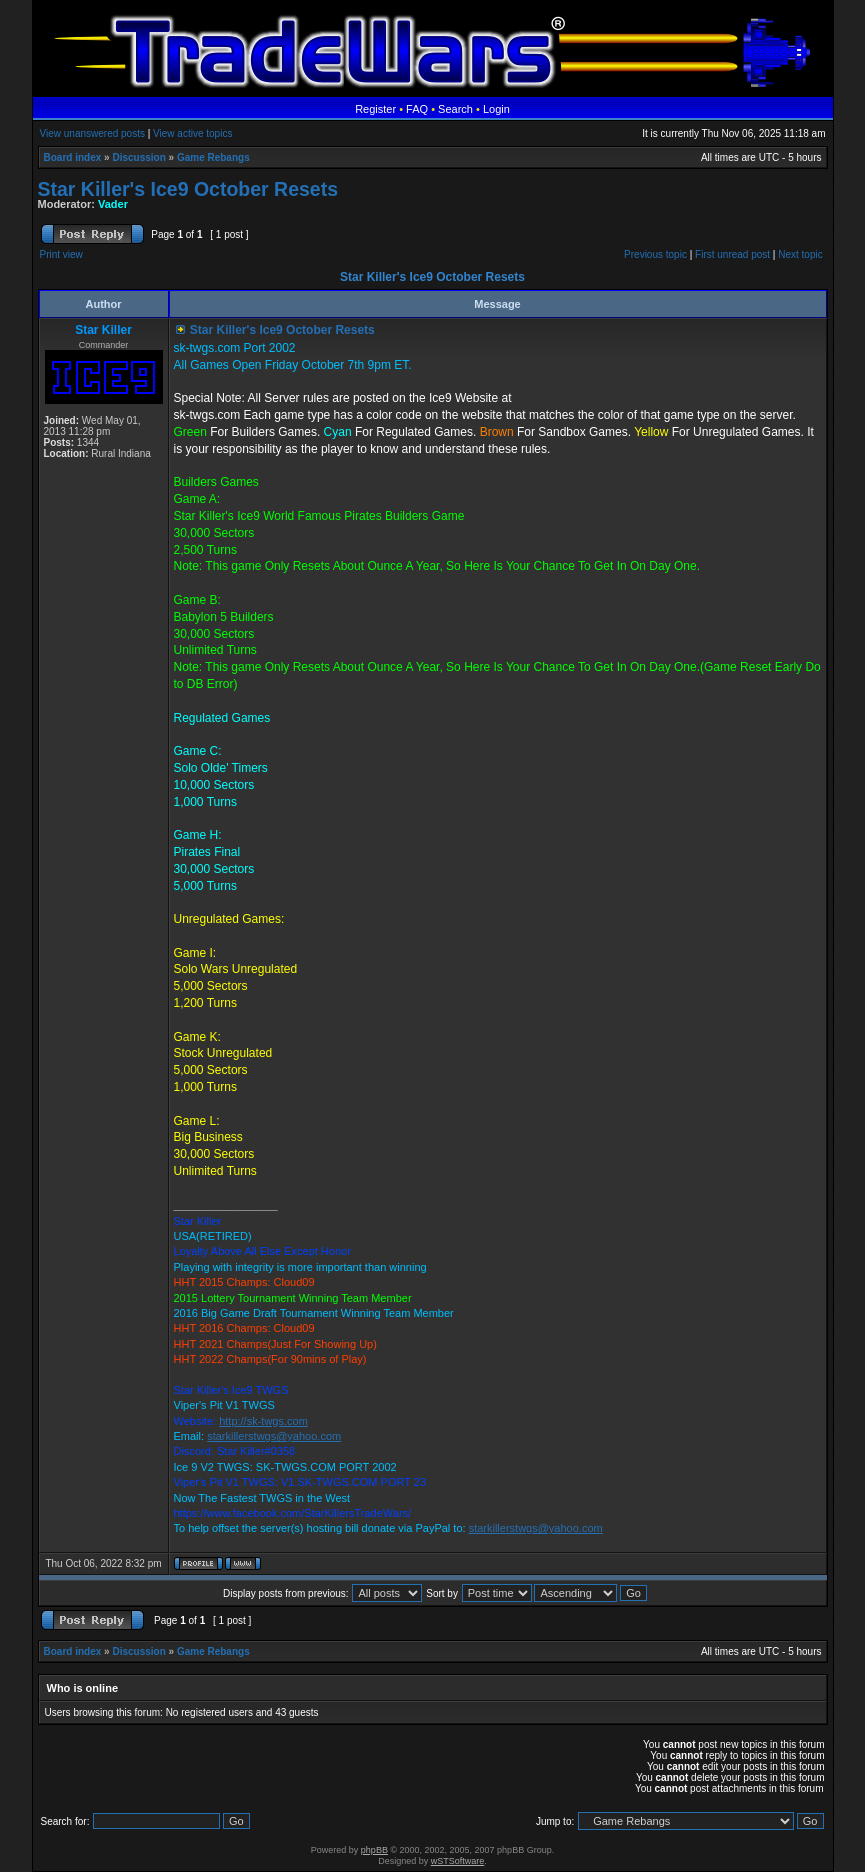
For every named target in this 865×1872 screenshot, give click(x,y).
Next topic (800, 254)
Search (455, 109)
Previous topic (655, 254)
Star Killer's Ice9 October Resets (188, 189)
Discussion (138, 157)
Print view (61, 254)
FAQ (417, 109)
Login (496, 109)
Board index (73, 157)
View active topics (192, 133)
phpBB (374, 1850)
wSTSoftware (458, 1861)
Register (375, 109)
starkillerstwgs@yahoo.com (274, 1436)
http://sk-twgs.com (263, 1421)
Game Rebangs (213, 157)
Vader (113, 204)
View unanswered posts (92, 133)
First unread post (732, 254)
